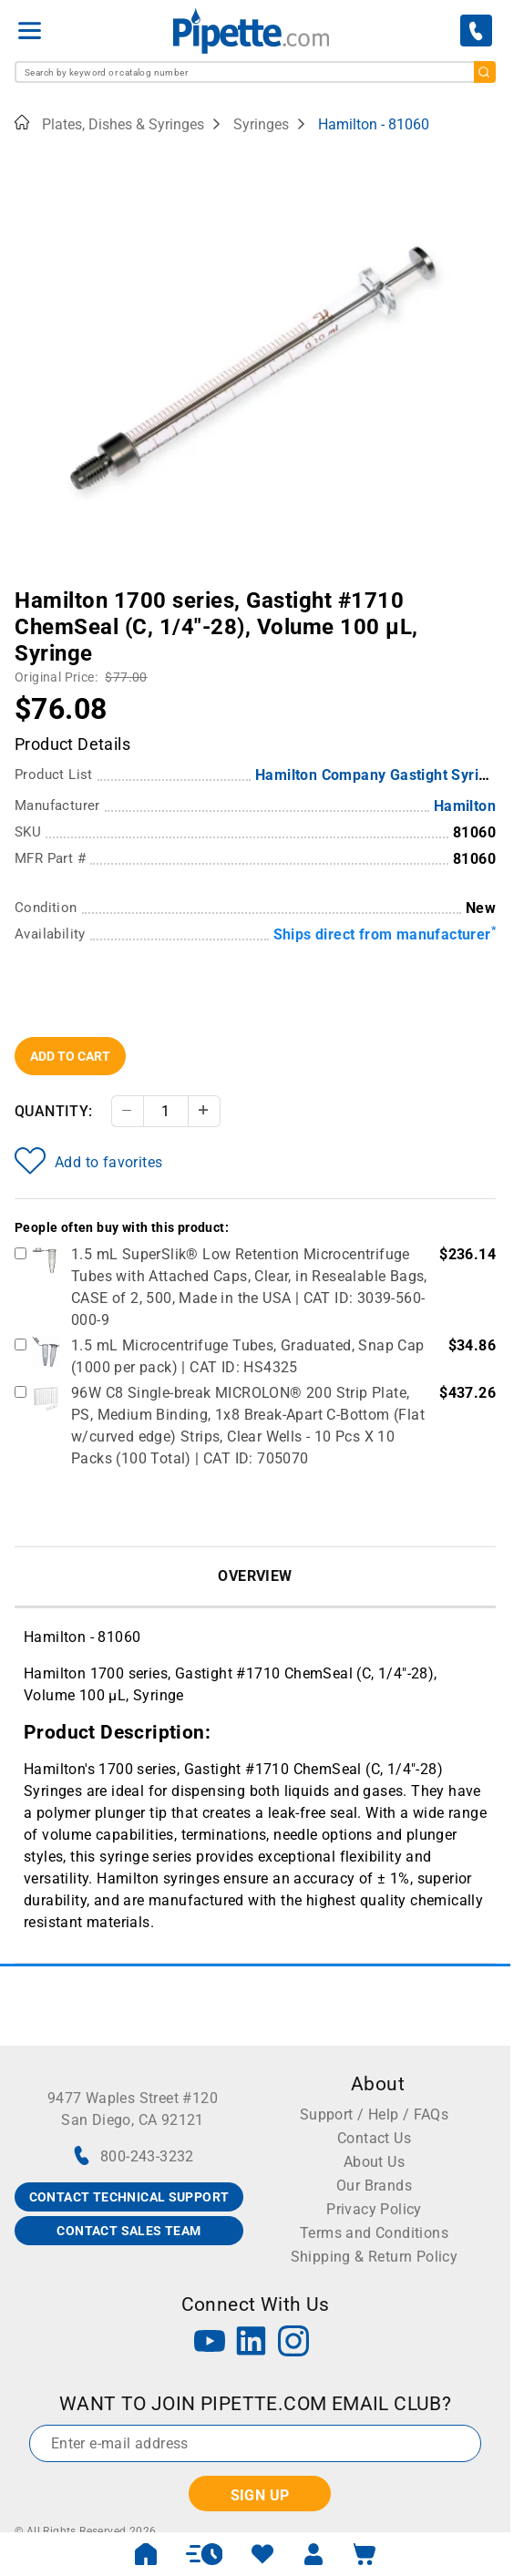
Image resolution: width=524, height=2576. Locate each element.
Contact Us (374, 2138)
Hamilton (465, 806)
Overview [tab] (255, 1576)
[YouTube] (209, 2343)
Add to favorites (88, 1161)
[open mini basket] (364, 2554)
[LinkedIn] (251, 2343)
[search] (485, 72)
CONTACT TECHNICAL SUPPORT (129, 2197)
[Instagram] (293, 2343)
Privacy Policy (374, 2209)
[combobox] (255, 72)
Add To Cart (70, 1056)
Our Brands (374, 2185)
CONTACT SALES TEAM (128, 2230)
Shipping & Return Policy (374, 2256)
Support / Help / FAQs (374, 2114)
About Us (374, 2162)
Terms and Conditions (374, 2233)
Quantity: (54, 1111)
